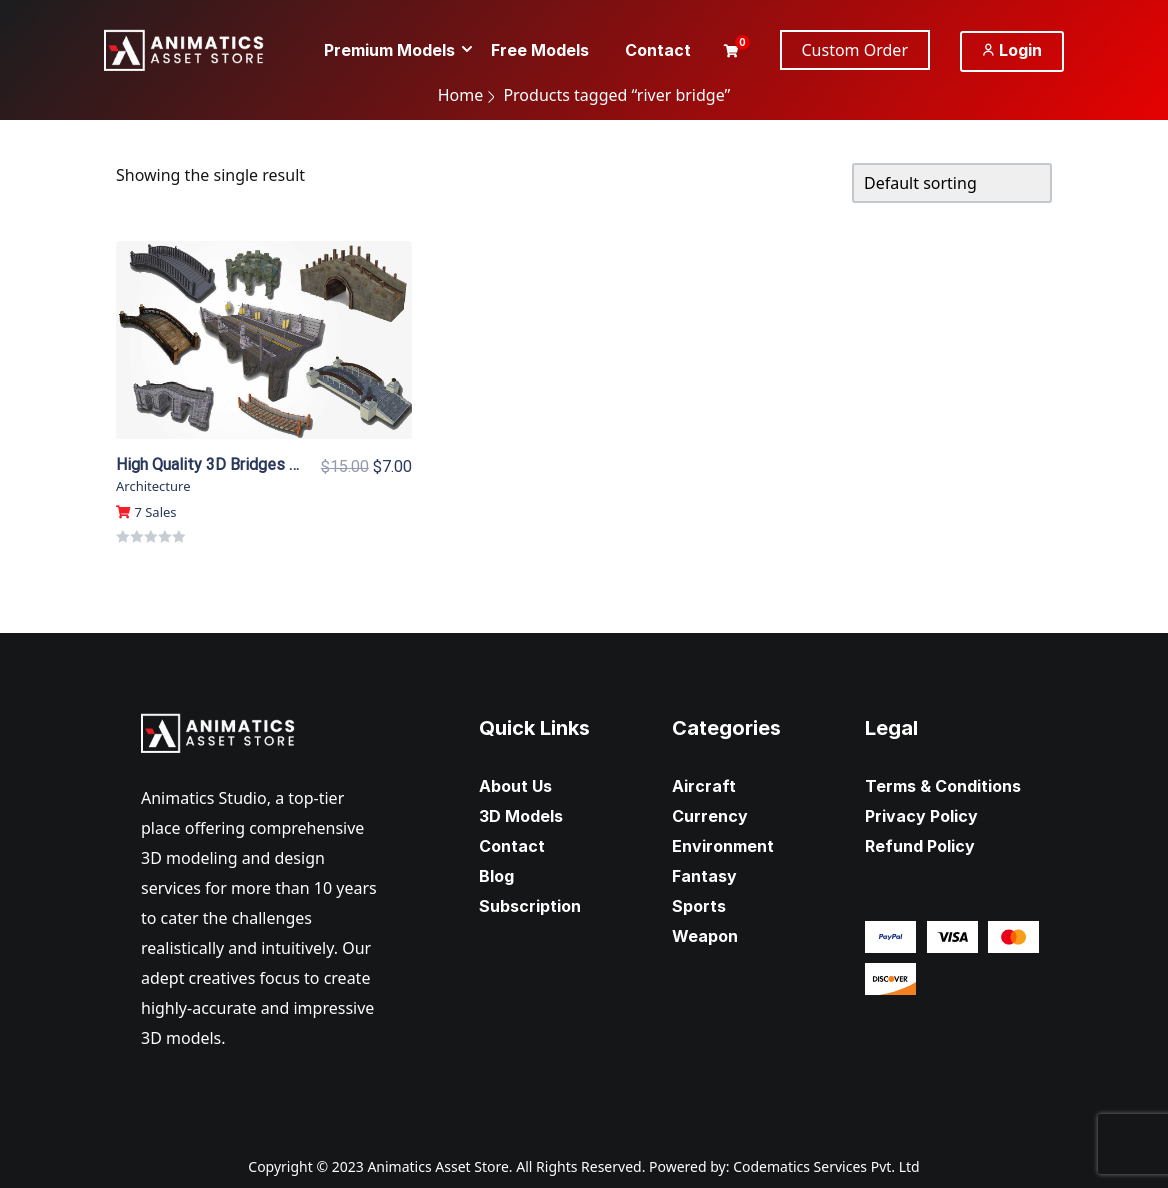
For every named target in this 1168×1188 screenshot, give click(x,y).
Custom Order (855, 50)
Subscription (530, 906)
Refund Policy (920, 846)
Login (1012, 50)
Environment (723, 846)
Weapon (705, 936)
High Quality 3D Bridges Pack (220, 464)
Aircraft (704, 786)
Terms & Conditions (943, 786)
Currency (710, 816)
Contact (512, 846)
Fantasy (704, 876)
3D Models (521, 816)
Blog (496, 876)
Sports (699, 906)
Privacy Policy (921, 816)
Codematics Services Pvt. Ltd (826, 1166)
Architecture (153, 486)
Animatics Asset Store (437, 1166)
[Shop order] (952, 183)
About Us (515, 786)
